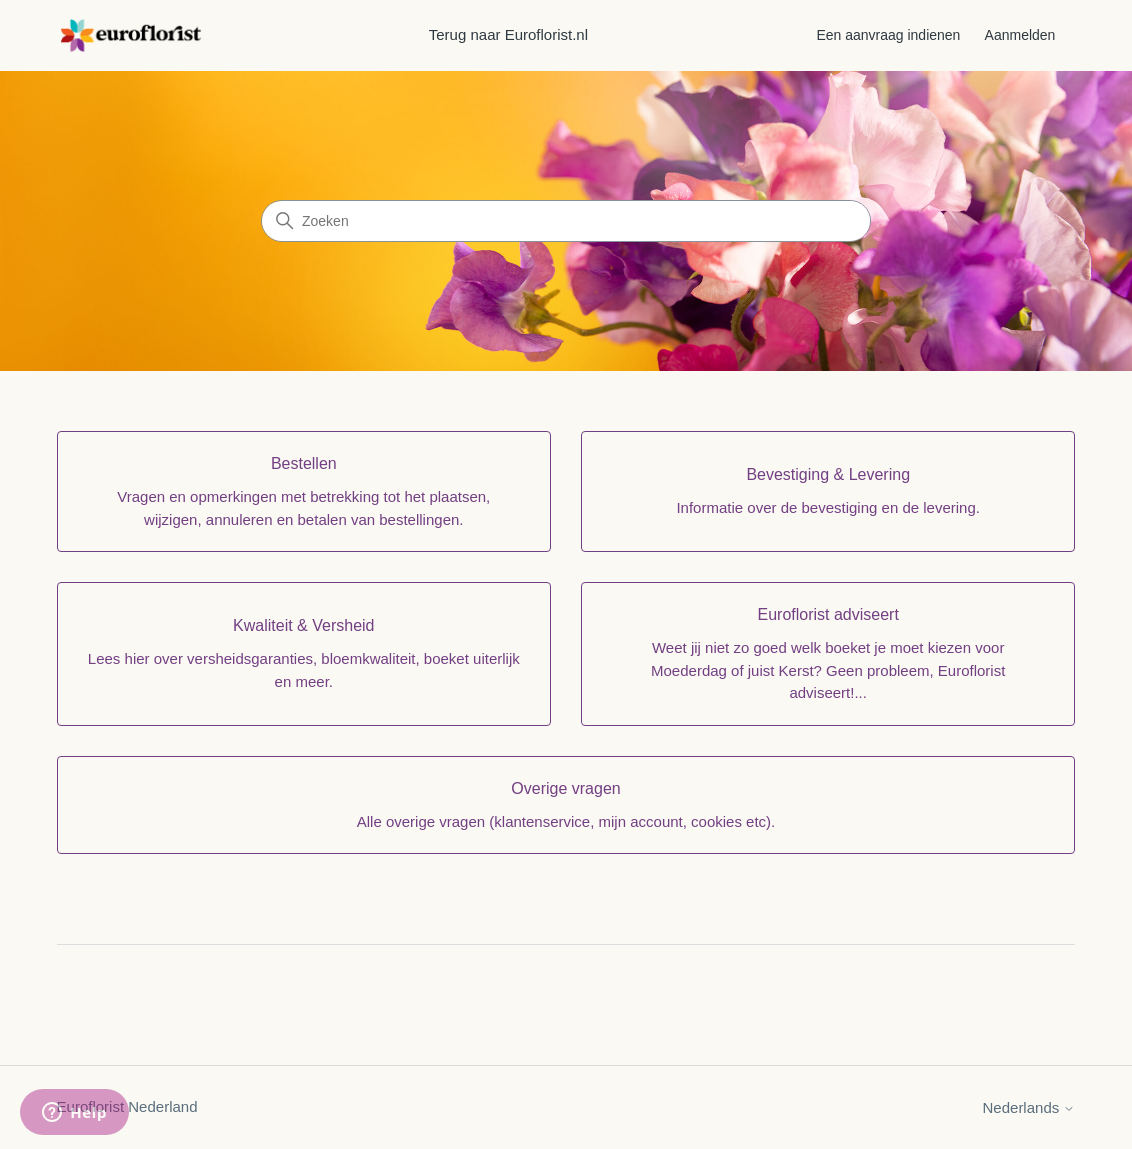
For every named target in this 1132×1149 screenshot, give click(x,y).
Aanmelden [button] (1020, 35)
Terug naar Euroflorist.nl (508, 34)
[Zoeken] (566, 221)
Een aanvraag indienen (888, 35)
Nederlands (1029, 1107)
